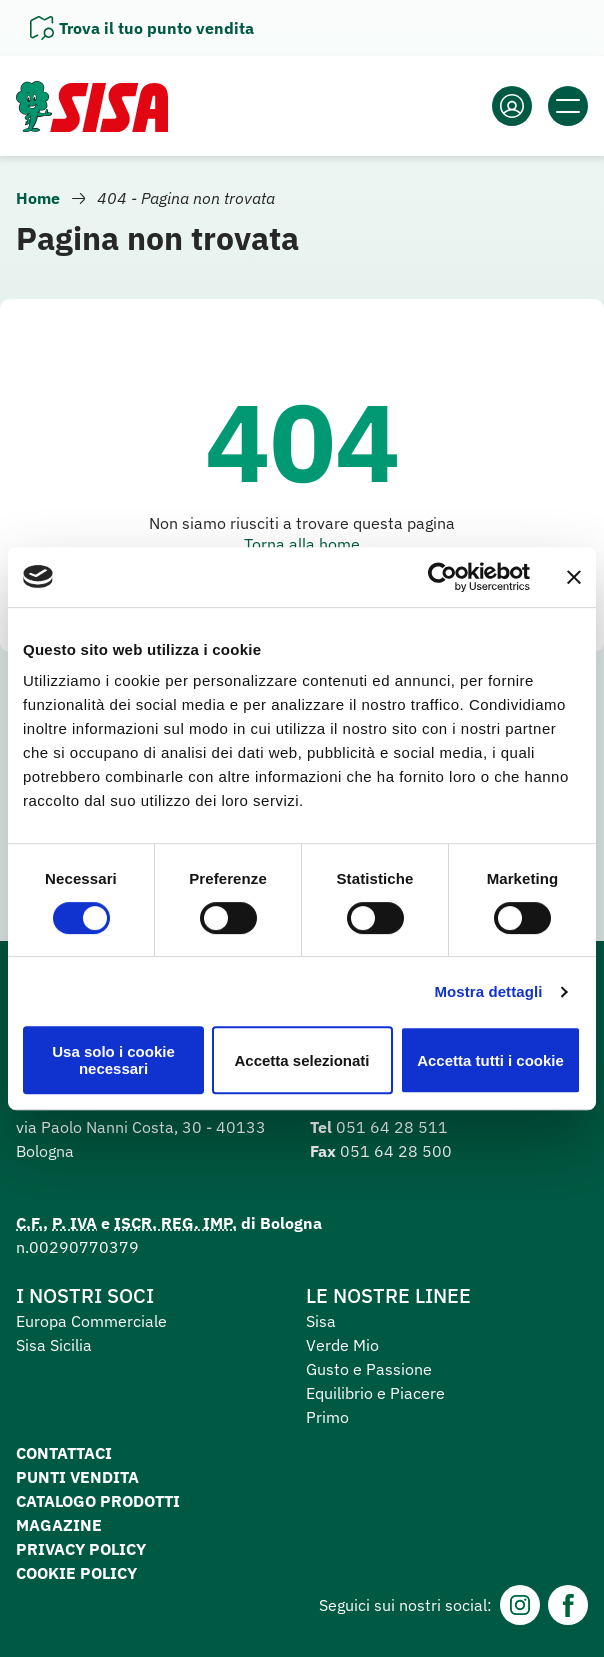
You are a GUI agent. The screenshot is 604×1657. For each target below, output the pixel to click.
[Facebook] (568, 1605)
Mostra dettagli (488, 991)
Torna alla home (302, 544)
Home (38, 198)
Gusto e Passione (369, 1369)
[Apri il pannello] (142, 28)
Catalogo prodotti (98, 1501)
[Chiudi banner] (574, 577)
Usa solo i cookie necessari (113, 1060)
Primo (327, 1417)
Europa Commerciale (91, 1321)
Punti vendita (77, 1477)
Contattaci (64, 1453)
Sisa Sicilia (54, 1345)
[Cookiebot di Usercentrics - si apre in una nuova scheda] (442, 577)
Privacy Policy (81, 1549)
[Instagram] (520, 1605)
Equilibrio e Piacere (375, 1393)
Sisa (321, 1321)
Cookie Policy (76, 1573)
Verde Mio (342, 1345)
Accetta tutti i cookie (490, 1060)
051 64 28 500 (396, 1151)
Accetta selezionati (301, 1060)
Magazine (59, 1525)
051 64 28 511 (392, 1127)
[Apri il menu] (568, 106)
